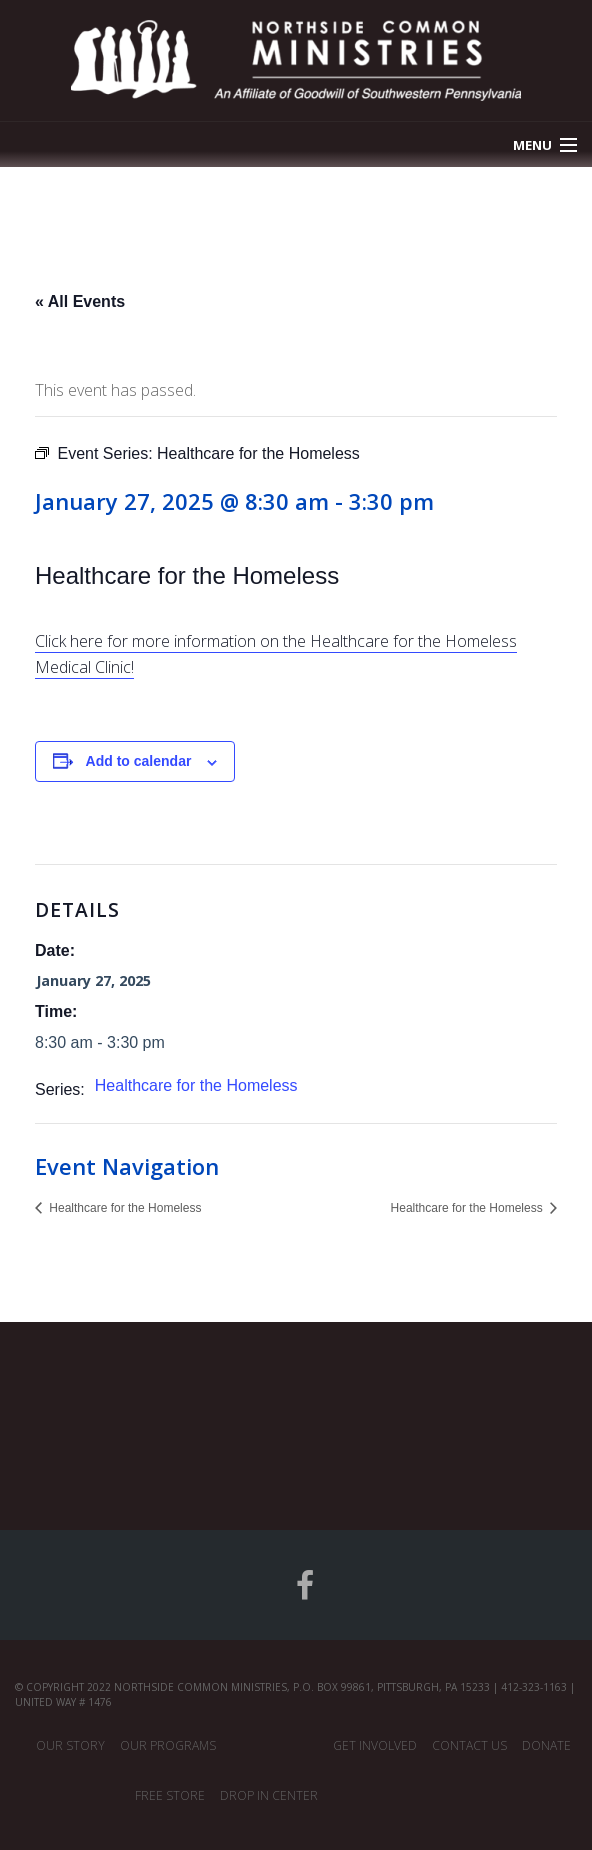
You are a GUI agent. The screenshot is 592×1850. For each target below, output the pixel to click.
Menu (532, 145)
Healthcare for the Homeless (196, 1085)
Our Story (70, 1745)
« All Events (80, 301)
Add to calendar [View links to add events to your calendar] (139, 761)
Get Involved (375, 1745)
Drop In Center (269, 1795)
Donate (546, 1745)
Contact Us (469, 1745)
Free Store (170, 1795)
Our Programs (168, 1745)
